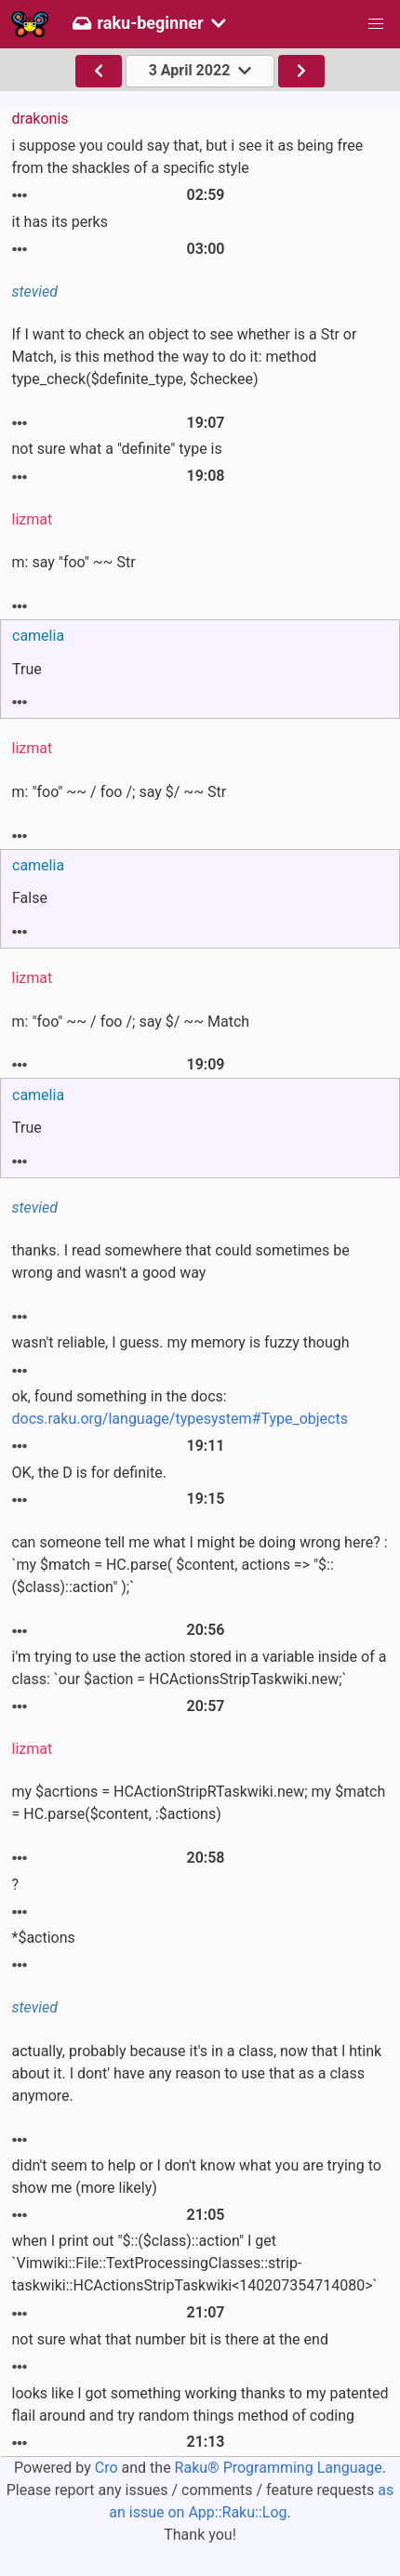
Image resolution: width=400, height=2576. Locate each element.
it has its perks (60, 222)
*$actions (43, 1937)
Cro (106, 2467)
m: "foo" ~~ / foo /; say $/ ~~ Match (131, 1021)
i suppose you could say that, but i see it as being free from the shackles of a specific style (188, 157)
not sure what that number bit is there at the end (170, 2339)
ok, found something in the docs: (180, 1407)
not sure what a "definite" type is (117, 449)
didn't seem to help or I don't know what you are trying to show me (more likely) (196, 2177)
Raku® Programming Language (278, 2467)
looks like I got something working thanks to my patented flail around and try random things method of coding (200, 2404)
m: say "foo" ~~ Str (74, 562)
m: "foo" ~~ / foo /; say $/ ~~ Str (119, 792)
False (29, 898)
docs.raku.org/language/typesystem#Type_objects (180, 1418)
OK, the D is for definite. (89, 1472)
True (27, 669)
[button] (376, 24)
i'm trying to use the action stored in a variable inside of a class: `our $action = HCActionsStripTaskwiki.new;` (199, 1668)
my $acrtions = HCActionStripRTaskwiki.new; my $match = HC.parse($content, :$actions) (199, 1803)
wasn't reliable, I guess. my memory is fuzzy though (181, 1342)
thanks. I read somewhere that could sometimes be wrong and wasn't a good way (181, 1261)
